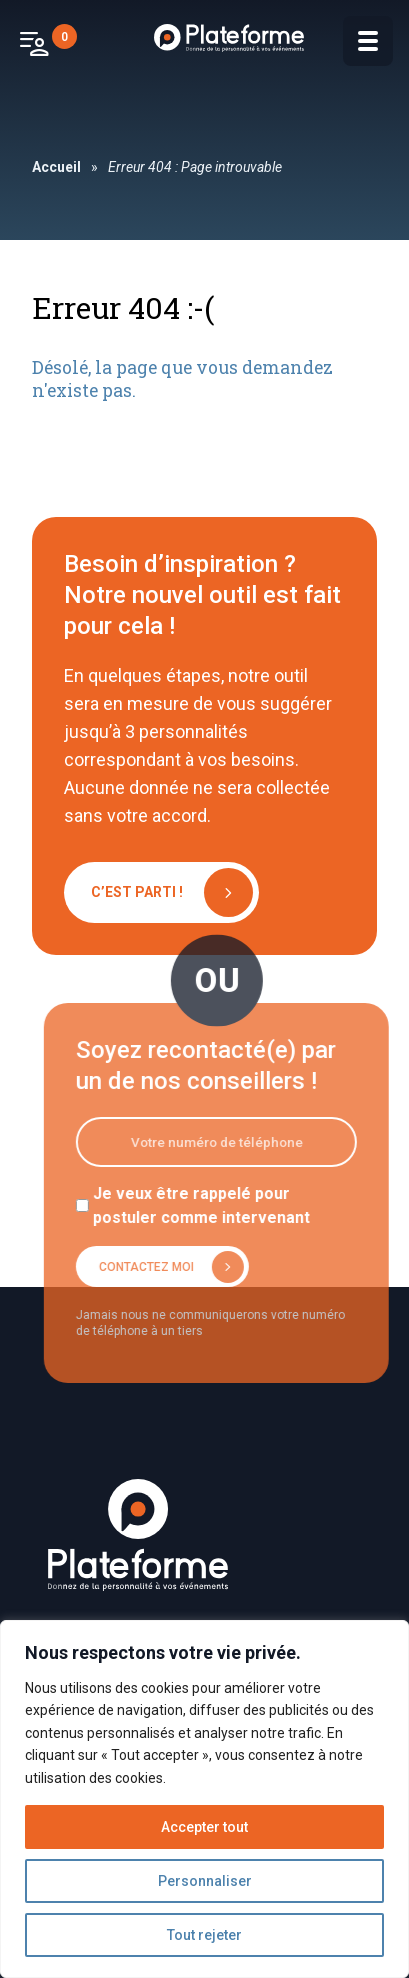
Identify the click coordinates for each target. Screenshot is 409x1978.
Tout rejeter (204, 1935)
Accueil (56, 167)
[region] (204, 1799)
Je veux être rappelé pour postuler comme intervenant (208, 1205)
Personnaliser (205, 1881)
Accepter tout (204, 1827)
